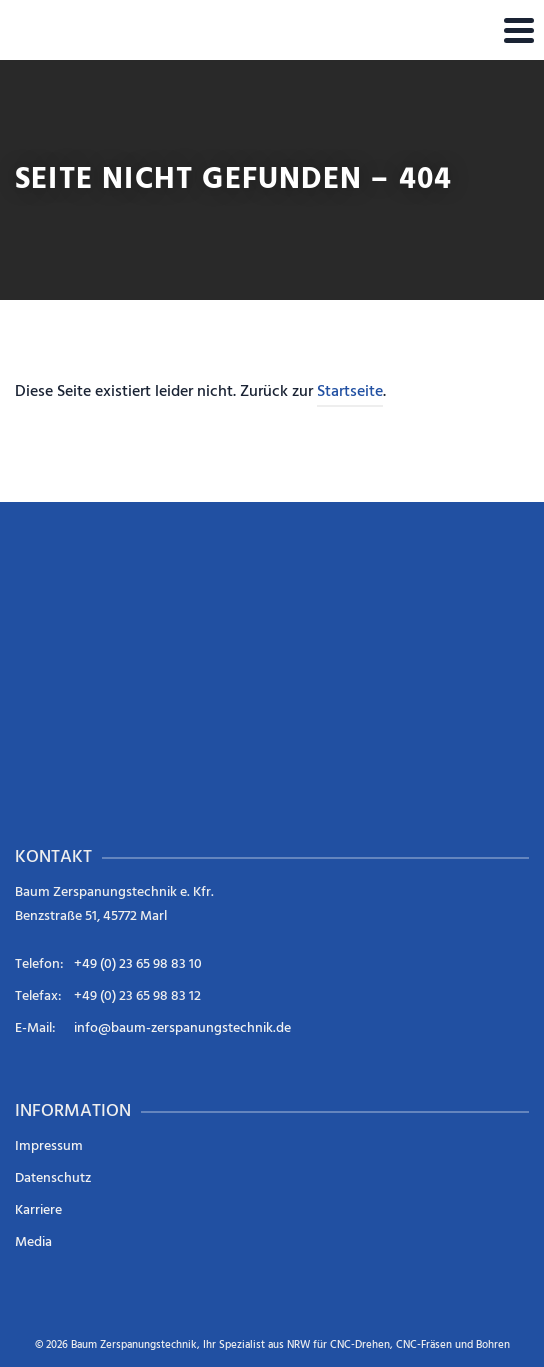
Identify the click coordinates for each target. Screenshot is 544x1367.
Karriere (38, 1210)
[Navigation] (519, 30)
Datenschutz (53, 1178)
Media (33, 1242)
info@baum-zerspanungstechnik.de (182, 1028)
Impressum (49, 1146)
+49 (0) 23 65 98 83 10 (138, 964)
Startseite (350, 392)
